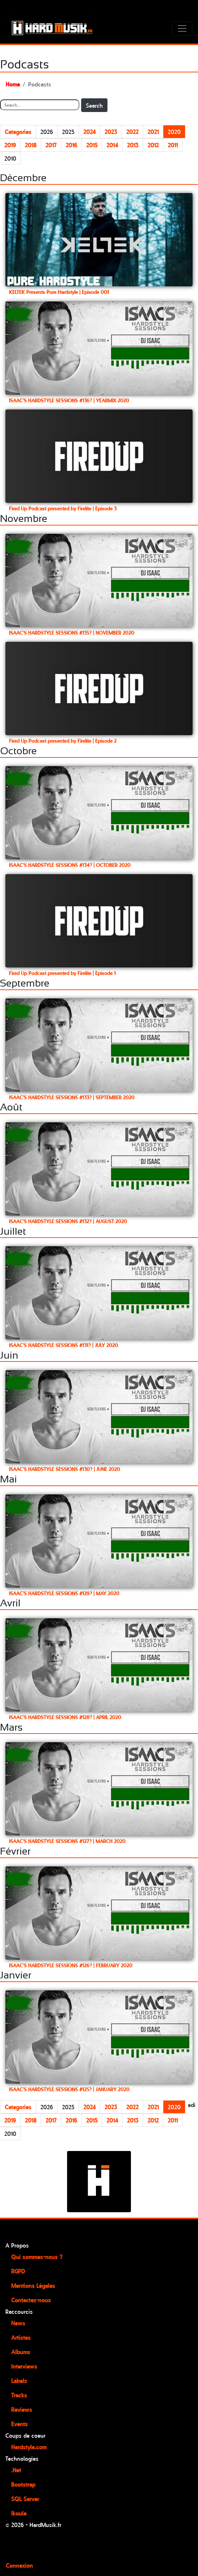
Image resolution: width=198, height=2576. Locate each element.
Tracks (19, 2395)
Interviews (24, 2366)
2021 (153, 131)
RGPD (18, 2271)
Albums (20, 2351)
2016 (71, 144)
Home (13, 84)
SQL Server (25, 2498)
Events (19, 2423)
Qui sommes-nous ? (36, 2256)
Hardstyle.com (29, 2446)
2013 (132, 144)
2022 (132, 131)
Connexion (19, 2565)
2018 (30, 144)
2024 (89, 131)
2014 (112, 144)
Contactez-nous (31, 2299)
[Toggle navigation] (182, 28)
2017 (51, 144)
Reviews (21, 2409)
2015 (91, 144)
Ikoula (18, 2513)
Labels (19, 2380)
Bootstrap (23, 2484)
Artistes (21, 2337)
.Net (16, 2469)
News (18, 2322)
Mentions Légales (33, 2285)
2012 (153, 144)
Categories (18, 131)
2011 (173, 144)
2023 (111, 131)
